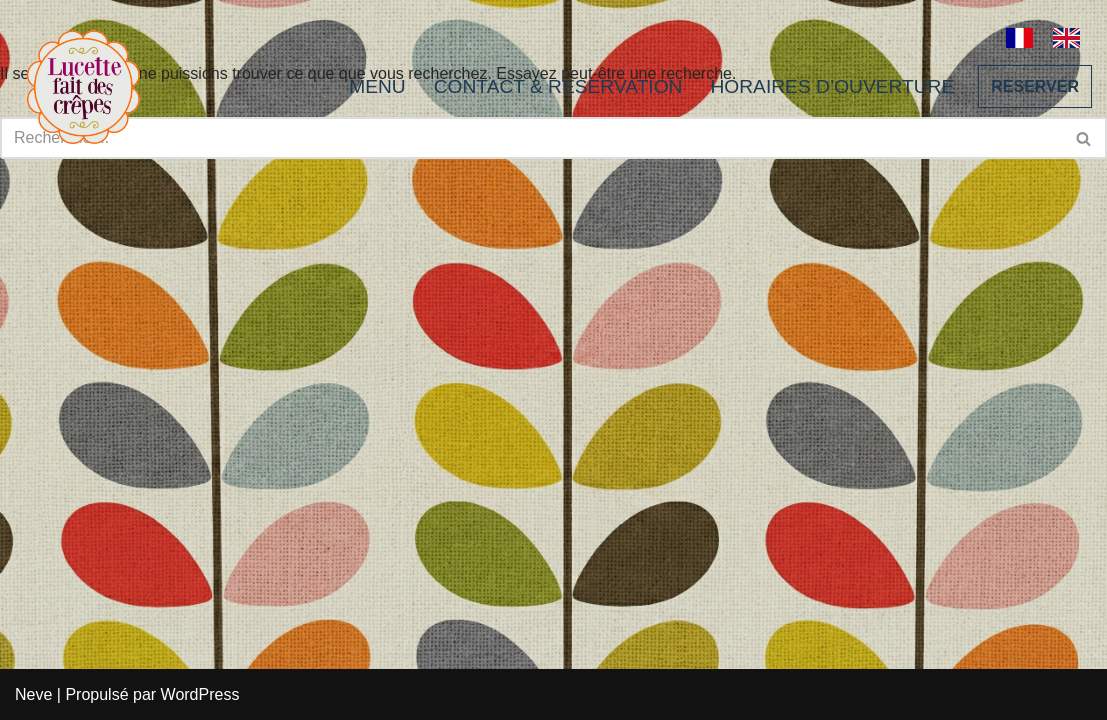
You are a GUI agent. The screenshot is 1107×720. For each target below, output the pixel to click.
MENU (377, 86)
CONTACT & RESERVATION (558, 86)
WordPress (200, 694)
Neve (33, 694)
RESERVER (1035, 86)
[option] (1071, 38)
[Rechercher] (1084, 138)
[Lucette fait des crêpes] (83, 86)
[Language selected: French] (1053, 36)
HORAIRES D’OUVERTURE (832, 86)
